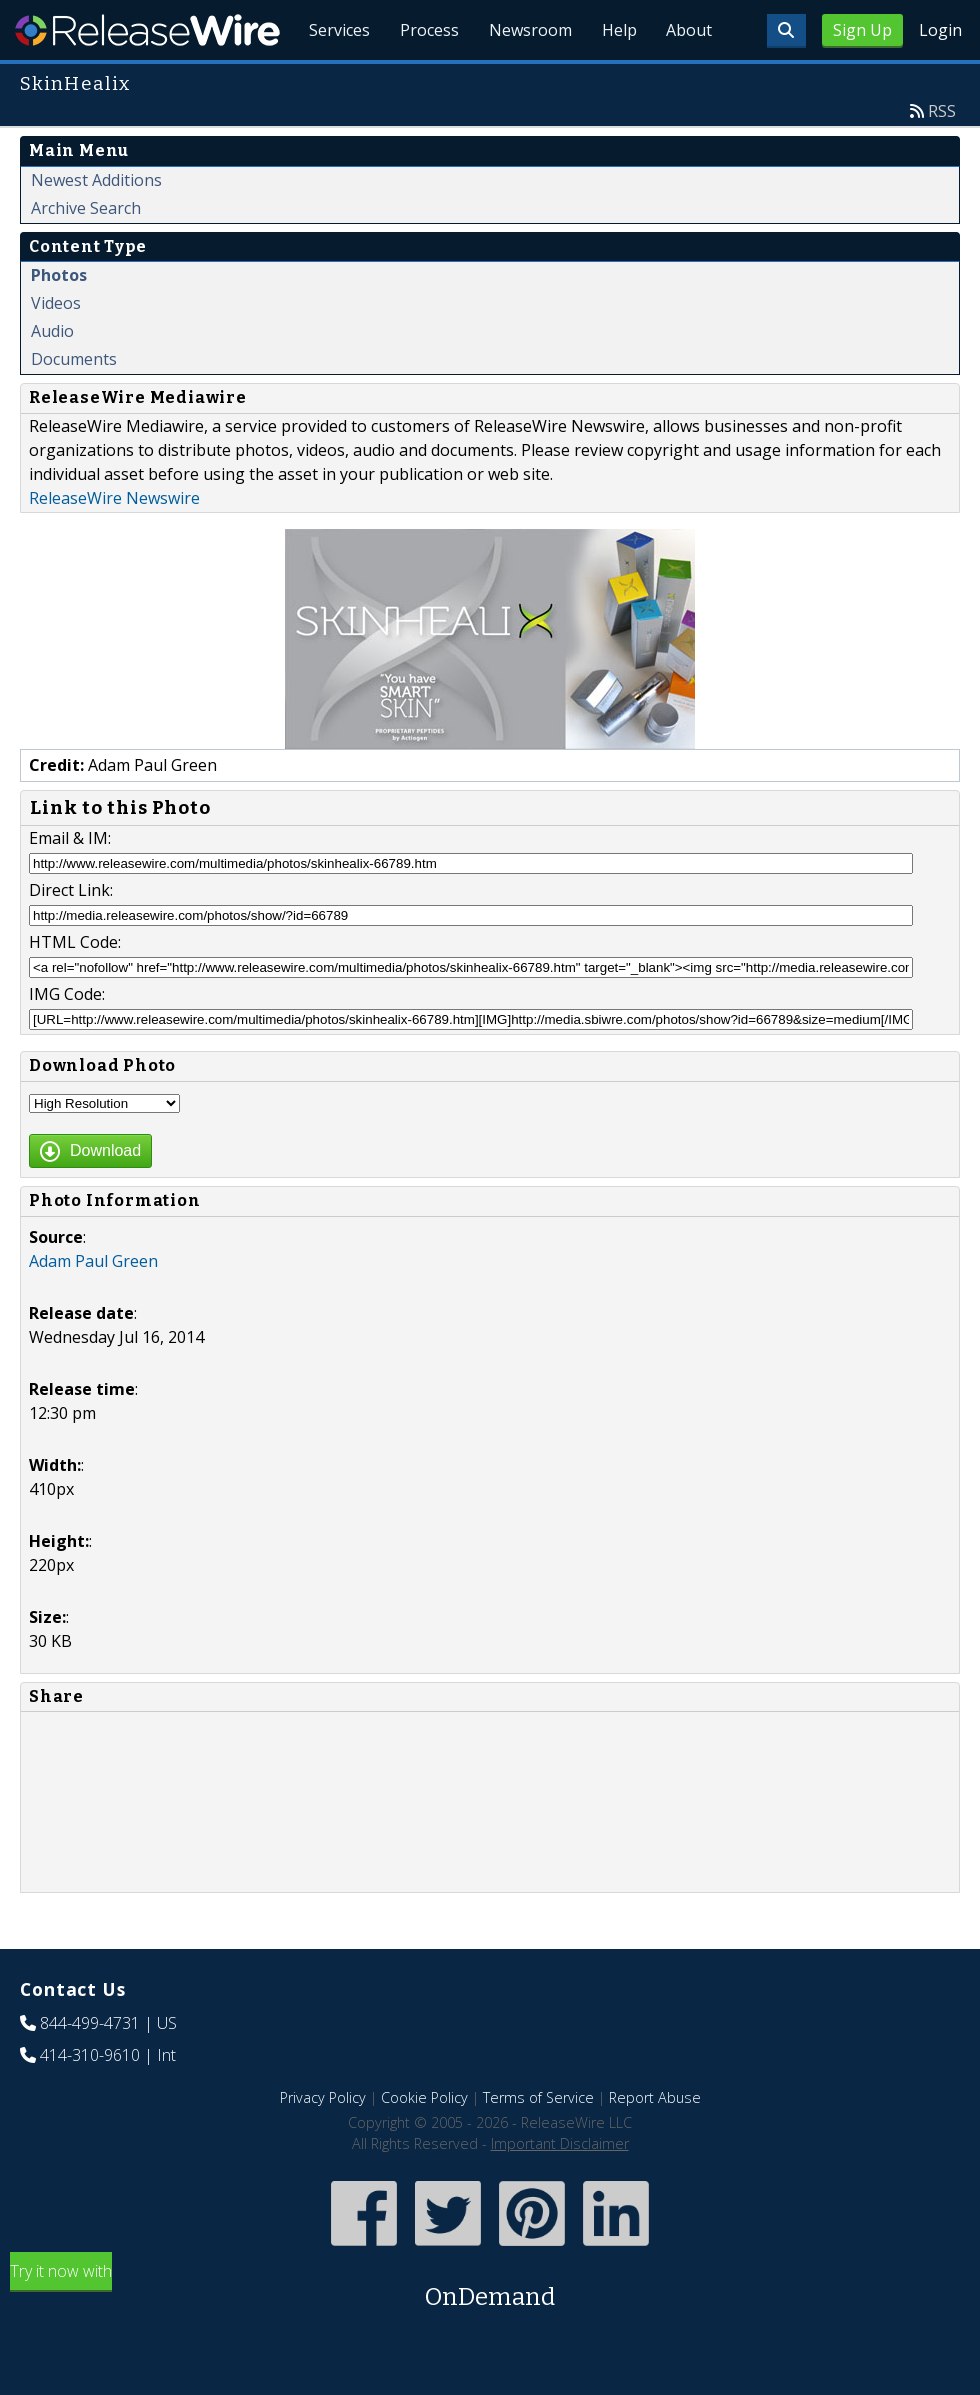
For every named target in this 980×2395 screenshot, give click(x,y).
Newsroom (524, 80)
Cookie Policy (424, 2143)
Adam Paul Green (93, 1307)
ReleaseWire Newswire (114, 544)
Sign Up (862, 30)
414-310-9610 (90, 2101)
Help (615, 80)
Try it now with (490, 2333)
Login (940, 30)
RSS (942, 157)
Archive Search (86, 254)
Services (329, 80)
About (688, 80)
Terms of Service (538, 2143)
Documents (74, 405)
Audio (52, 377)
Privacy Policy (323, 2143)
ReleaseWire (147, 30)
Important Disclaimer (560, 2189)
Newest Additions (96, 226)
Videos (56, 349)
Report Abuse (655, 2143)
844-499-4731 (90, 2069)
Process (421, 80)
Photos (59, 321)
